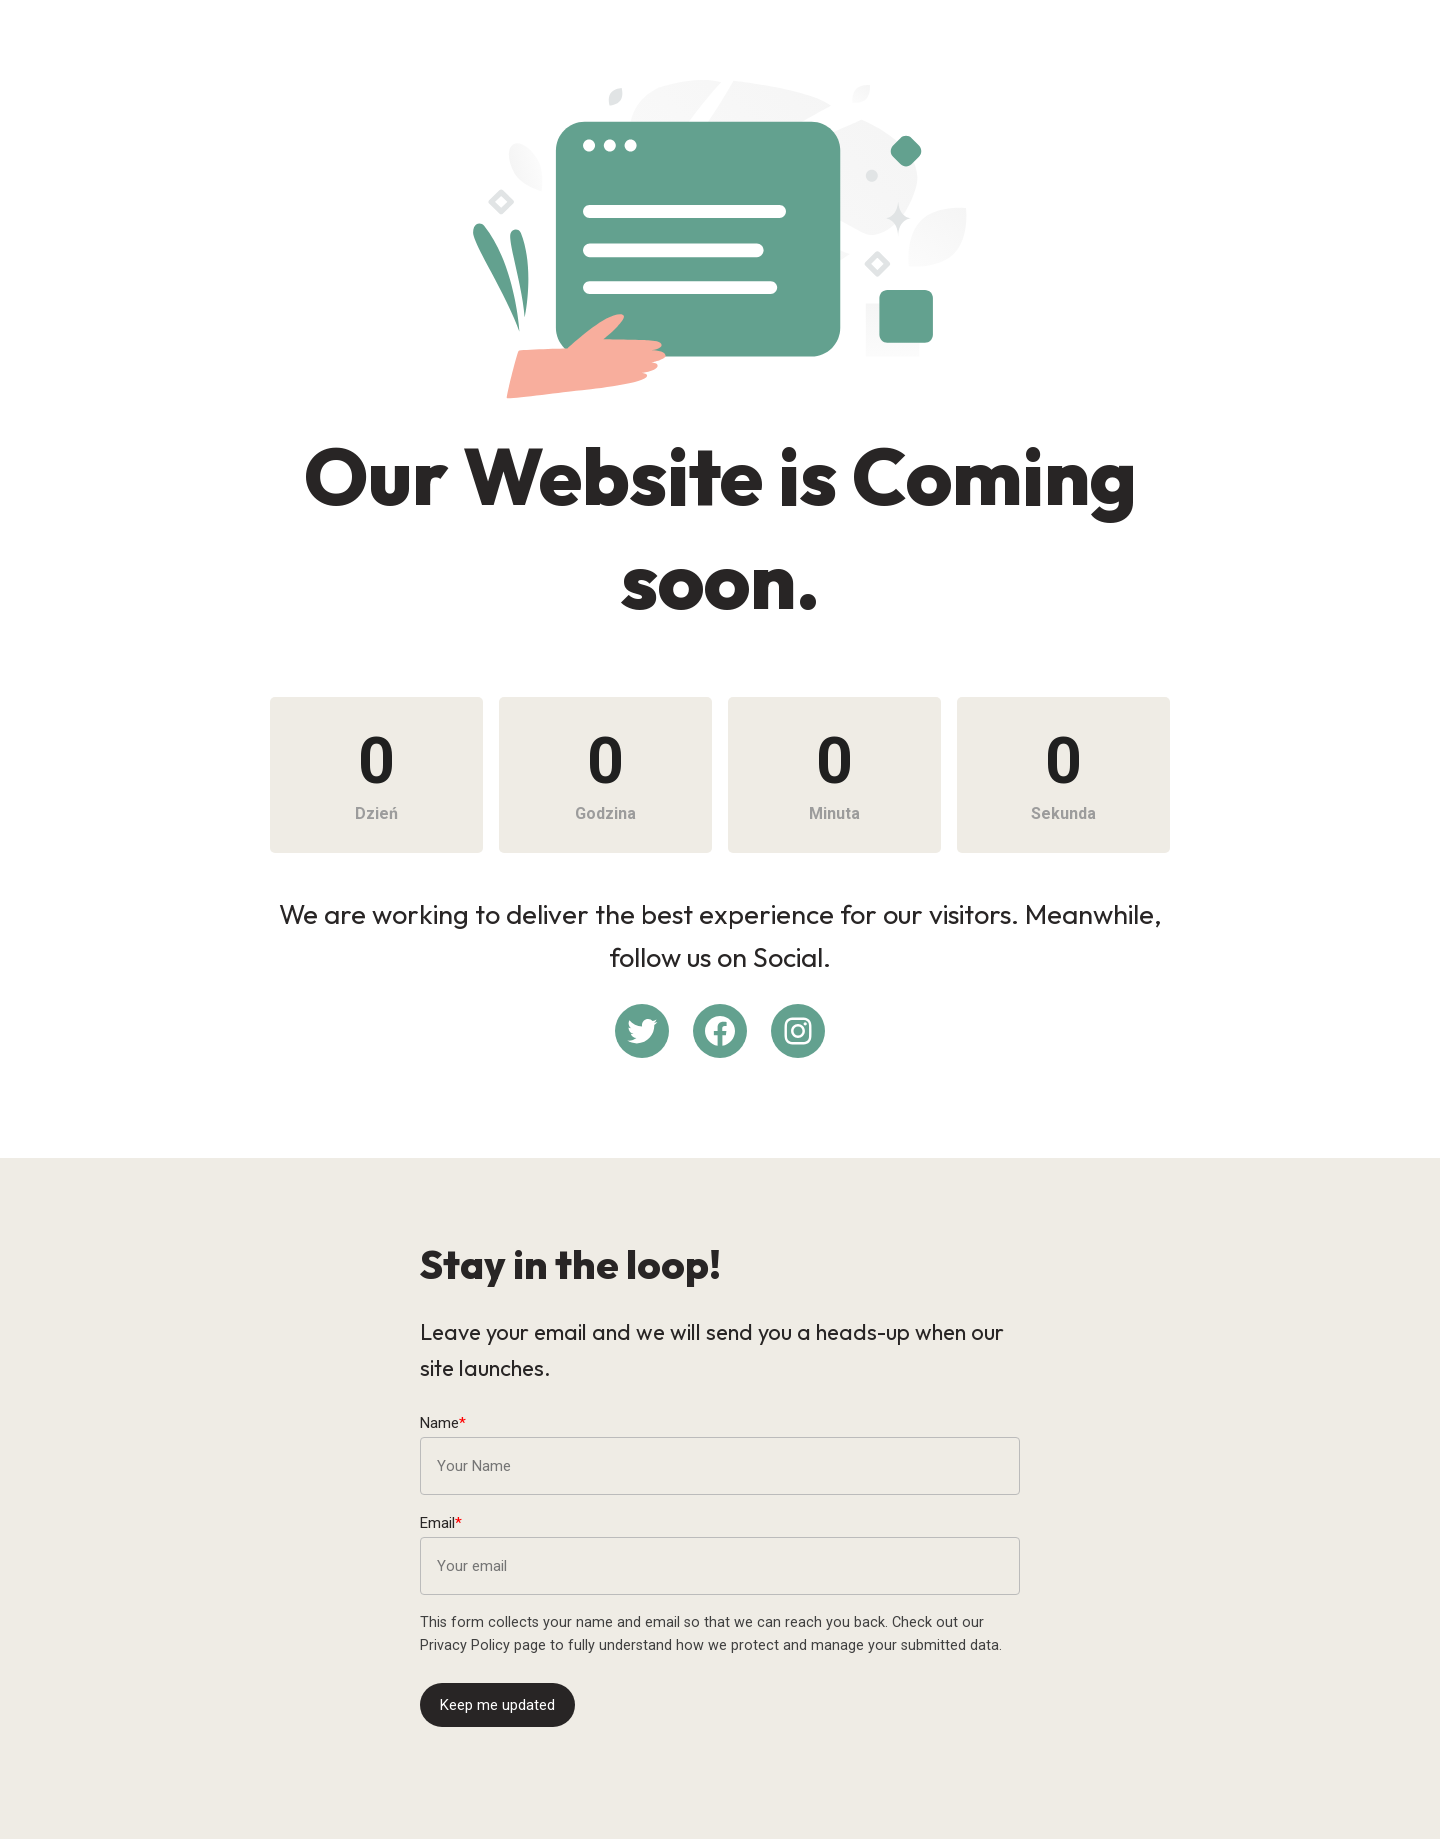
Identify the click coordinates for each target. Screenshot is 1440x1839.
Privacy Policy (465, 1645)
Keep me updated (497, 1705)
